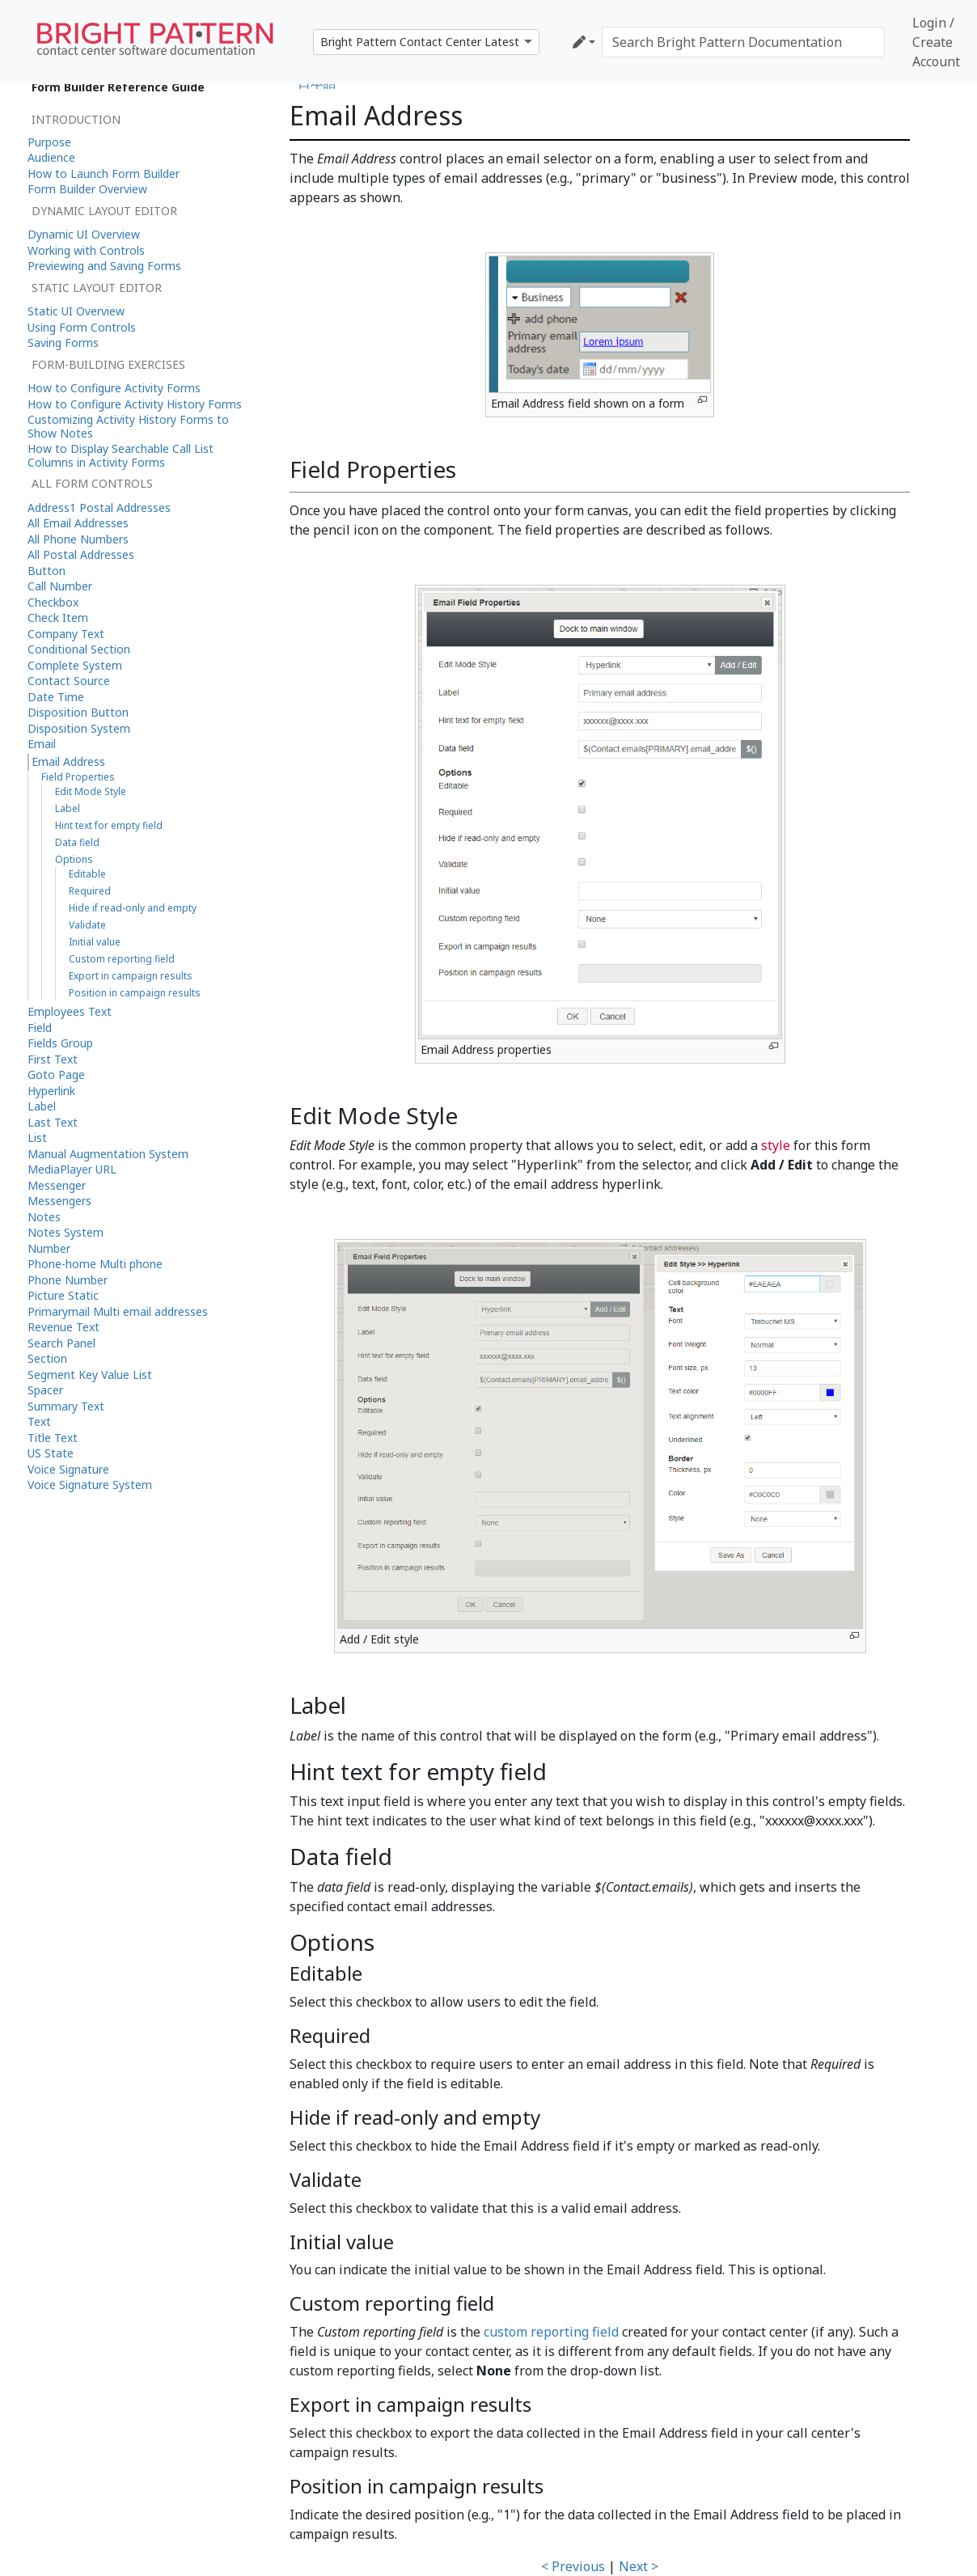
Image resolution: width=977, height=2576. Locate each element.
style (775, 1145)
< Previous (573, 2566)
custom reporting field (551, 2332)
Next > (638, 2566)
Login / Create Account (936, 42)
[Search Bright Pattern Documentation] (743, 42)
